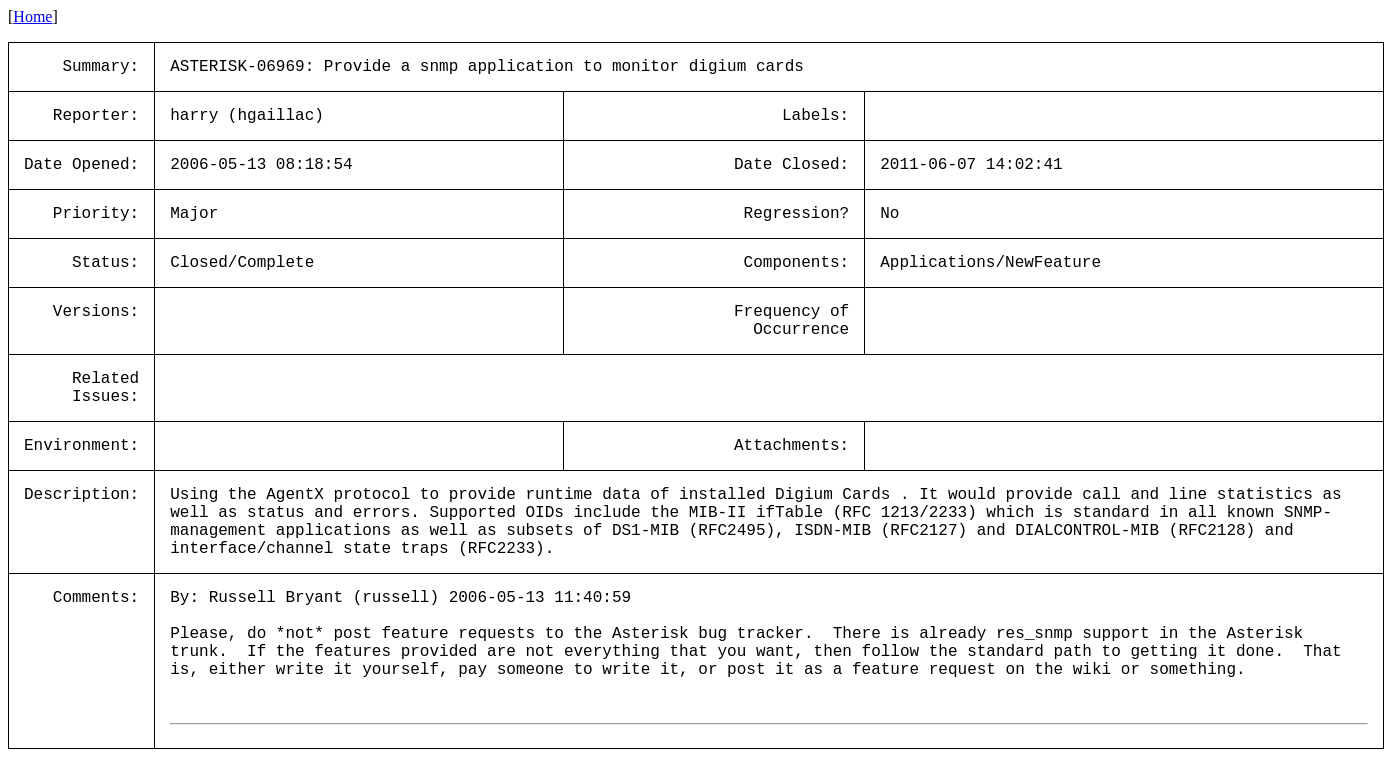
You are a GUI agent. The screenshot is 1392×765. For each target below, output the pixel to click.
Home (32, 16)
